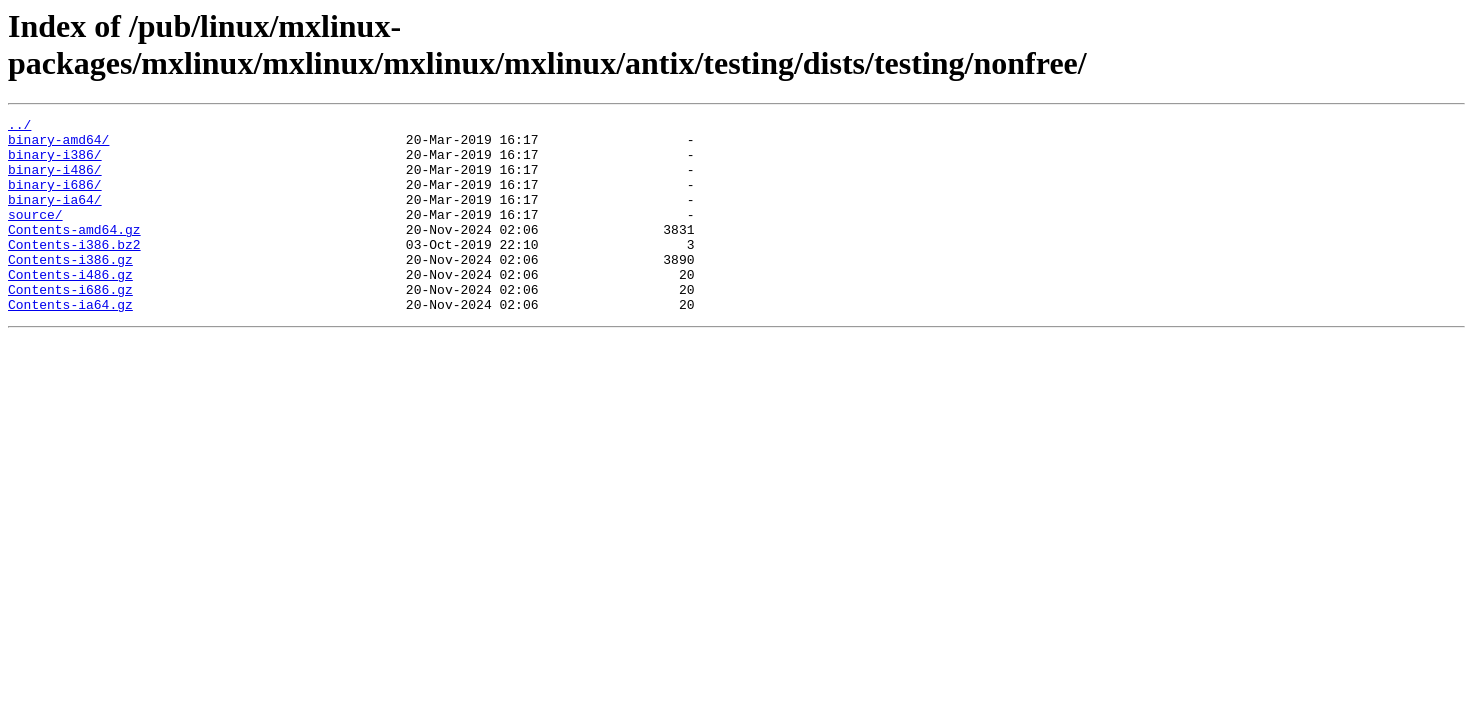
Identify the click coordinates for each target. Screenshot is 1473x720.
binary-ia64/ (55, 217)
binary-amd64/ (58, 145)
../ (19, 127)
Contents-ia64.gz (70, 343)
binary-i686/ (55, 199)
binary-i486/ (55, 181)
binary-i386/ (55, 163)
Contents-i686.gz (70, 325)
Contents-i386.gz (70, 289)
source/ (35, 235)
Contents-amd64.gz (74, 253)
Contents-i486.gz (70, 307)
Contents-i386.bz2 (74, 271)
